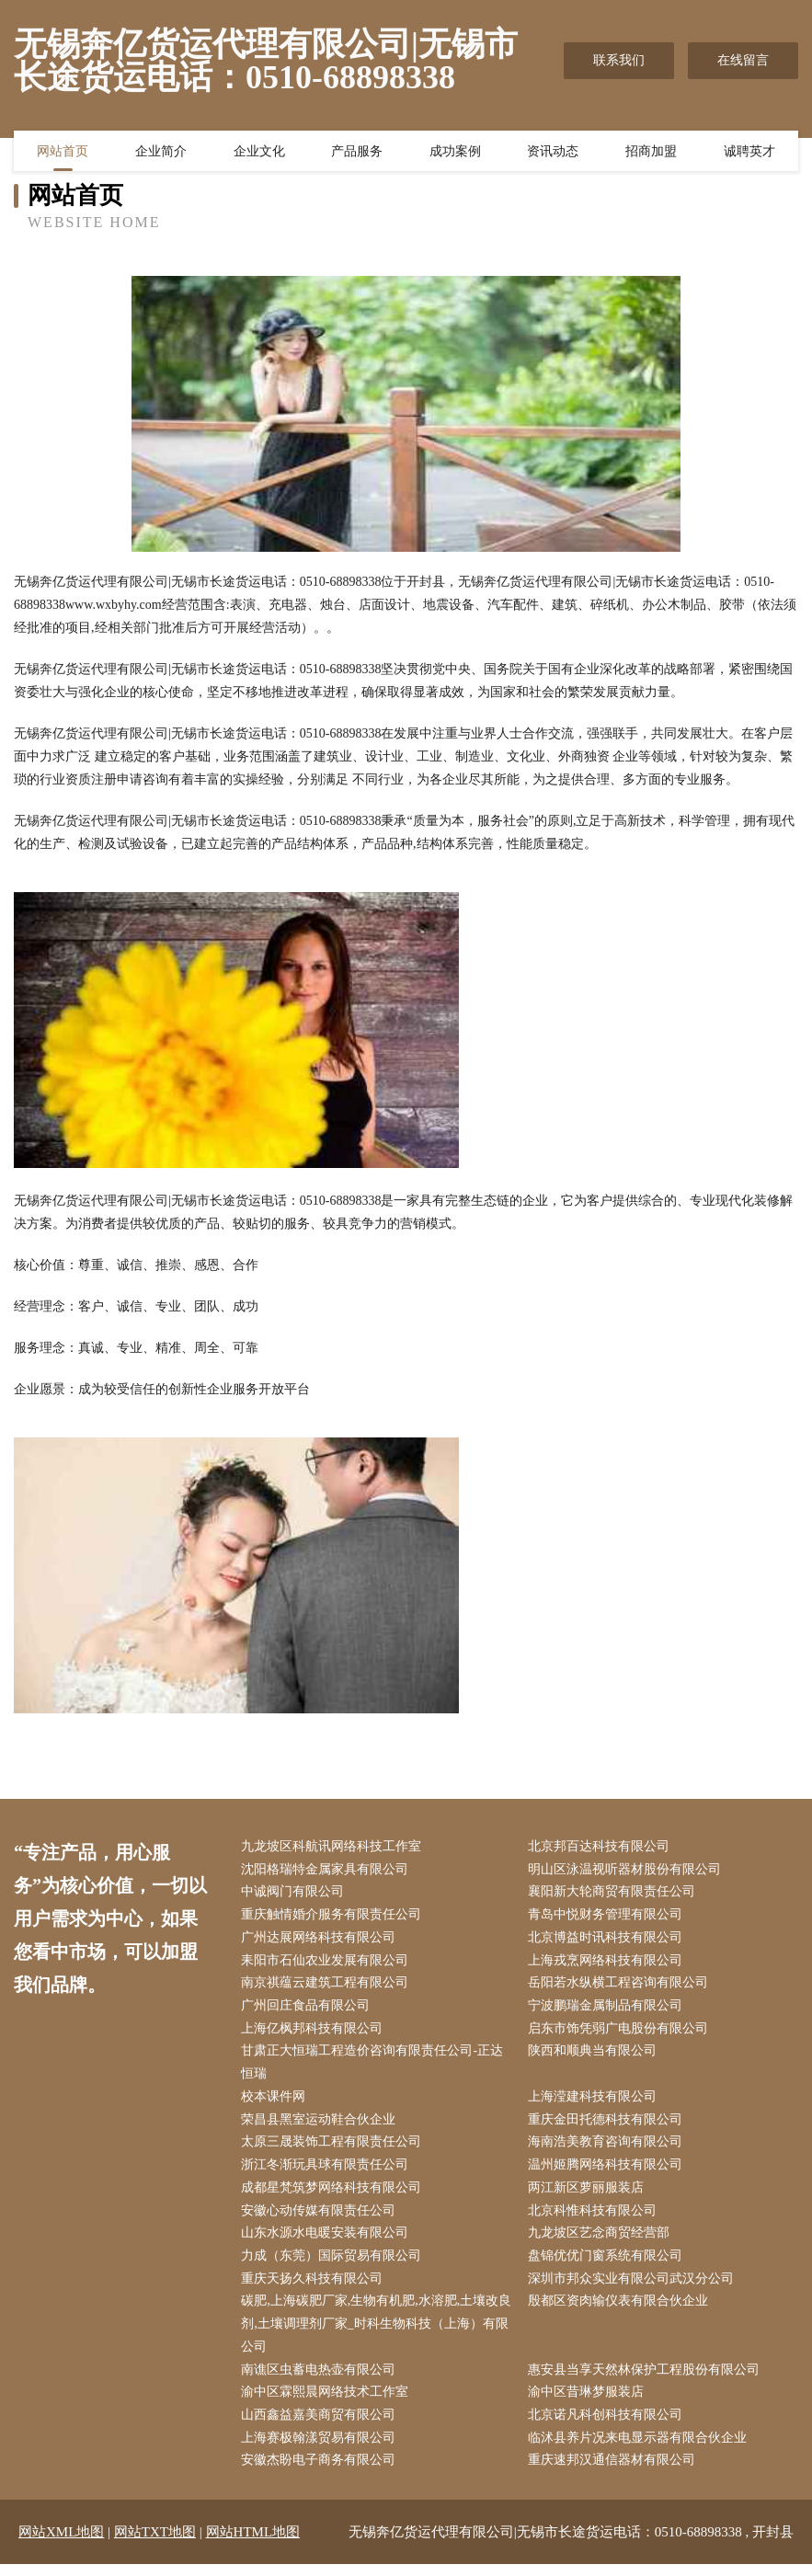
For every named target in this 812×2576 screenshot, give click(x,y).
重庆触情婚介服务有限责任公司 (334, 1917)
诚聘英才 (749, 151)
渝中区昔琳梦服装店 (588, 2403)
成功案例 (455, 151)
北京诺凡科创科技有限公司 (608, 2426)
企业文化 (259, 151)
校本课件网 (276, 2102)
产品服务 (356, 151)
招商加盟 (651, 151)
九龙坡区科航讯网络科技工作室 (334, 1847)
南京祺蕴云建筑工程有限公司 (327, 1986)
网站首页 (62, 151)
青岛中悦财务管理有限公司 (608, 1917)
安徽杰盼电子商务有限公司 (321, 2472)
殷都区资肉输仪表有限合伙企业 (621, 2311)
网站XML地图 (61, 2543)
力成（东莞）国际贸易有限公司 (334, 2264)
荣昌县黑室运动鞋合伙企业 (321, 2125)
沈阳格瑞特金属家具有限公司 (327, 1870)
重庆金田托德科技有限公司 (608, 2125)
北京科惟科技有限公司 (595, 2218)
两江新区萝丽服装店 (588, 2195)
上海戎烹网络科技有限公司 (608, 1963)
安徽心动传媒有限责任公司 (321, 2218)
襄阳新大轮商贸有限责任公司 (614, 1893)
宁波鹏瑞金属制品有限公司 (608, 2009)
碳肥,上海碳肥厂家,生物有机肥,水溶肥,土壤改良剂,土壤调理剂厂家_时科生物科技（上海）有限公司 (377, 2334)
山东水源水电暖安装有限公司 (327, 2241)
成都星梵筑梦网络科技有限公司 (334, 2195)
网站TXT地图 (155, 2543)
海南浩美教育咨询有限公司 (608, 2148)
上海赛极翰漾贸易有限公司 (321, 2449)
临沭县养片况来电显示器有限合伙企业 (640, 2449)
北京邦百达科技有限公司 (601, 1847)
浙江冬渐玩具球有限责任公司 (327, 2172)
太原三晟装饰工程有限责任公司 (334, 2148)
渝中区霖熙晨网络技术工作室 (327, 2403)
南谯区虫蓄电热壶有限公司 (321, 2380)
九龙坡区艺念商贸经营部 (601, 2241)
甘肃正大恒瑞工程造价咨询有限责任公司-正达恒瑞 (375, 2067)
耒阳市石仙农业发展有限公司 (327, 1963)
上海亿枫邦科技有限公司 (314, 2033)
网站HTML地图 (253, 2543)
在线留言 (743, 60)
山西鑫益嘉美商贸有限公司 (321, 2426)
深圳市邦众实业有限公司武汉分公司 (634, 2288)
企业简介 (161, 151)
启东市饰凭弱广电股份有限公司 (621, 2033)
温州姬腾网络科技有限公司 (608, 2172)
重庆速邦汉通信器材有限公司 (614, 2472)
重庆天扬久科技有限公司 (314, 2288)
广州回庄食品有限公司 (308, 2009)
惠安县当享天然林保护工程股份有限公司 (646, 2380)
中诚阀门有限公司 (295, 1893)
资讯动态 (552, 151)
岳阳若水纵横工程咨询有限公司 (621, 1986)
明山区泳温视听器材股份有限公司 (627, 1870)
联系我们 (619, 60)
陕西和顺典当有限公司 (595, 2056)
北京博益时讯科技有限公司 (608, 1940)
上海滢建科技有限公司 (595, 2102)
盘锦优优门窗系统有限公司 (608, 2264)
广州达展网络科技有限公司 (321, 1940)
